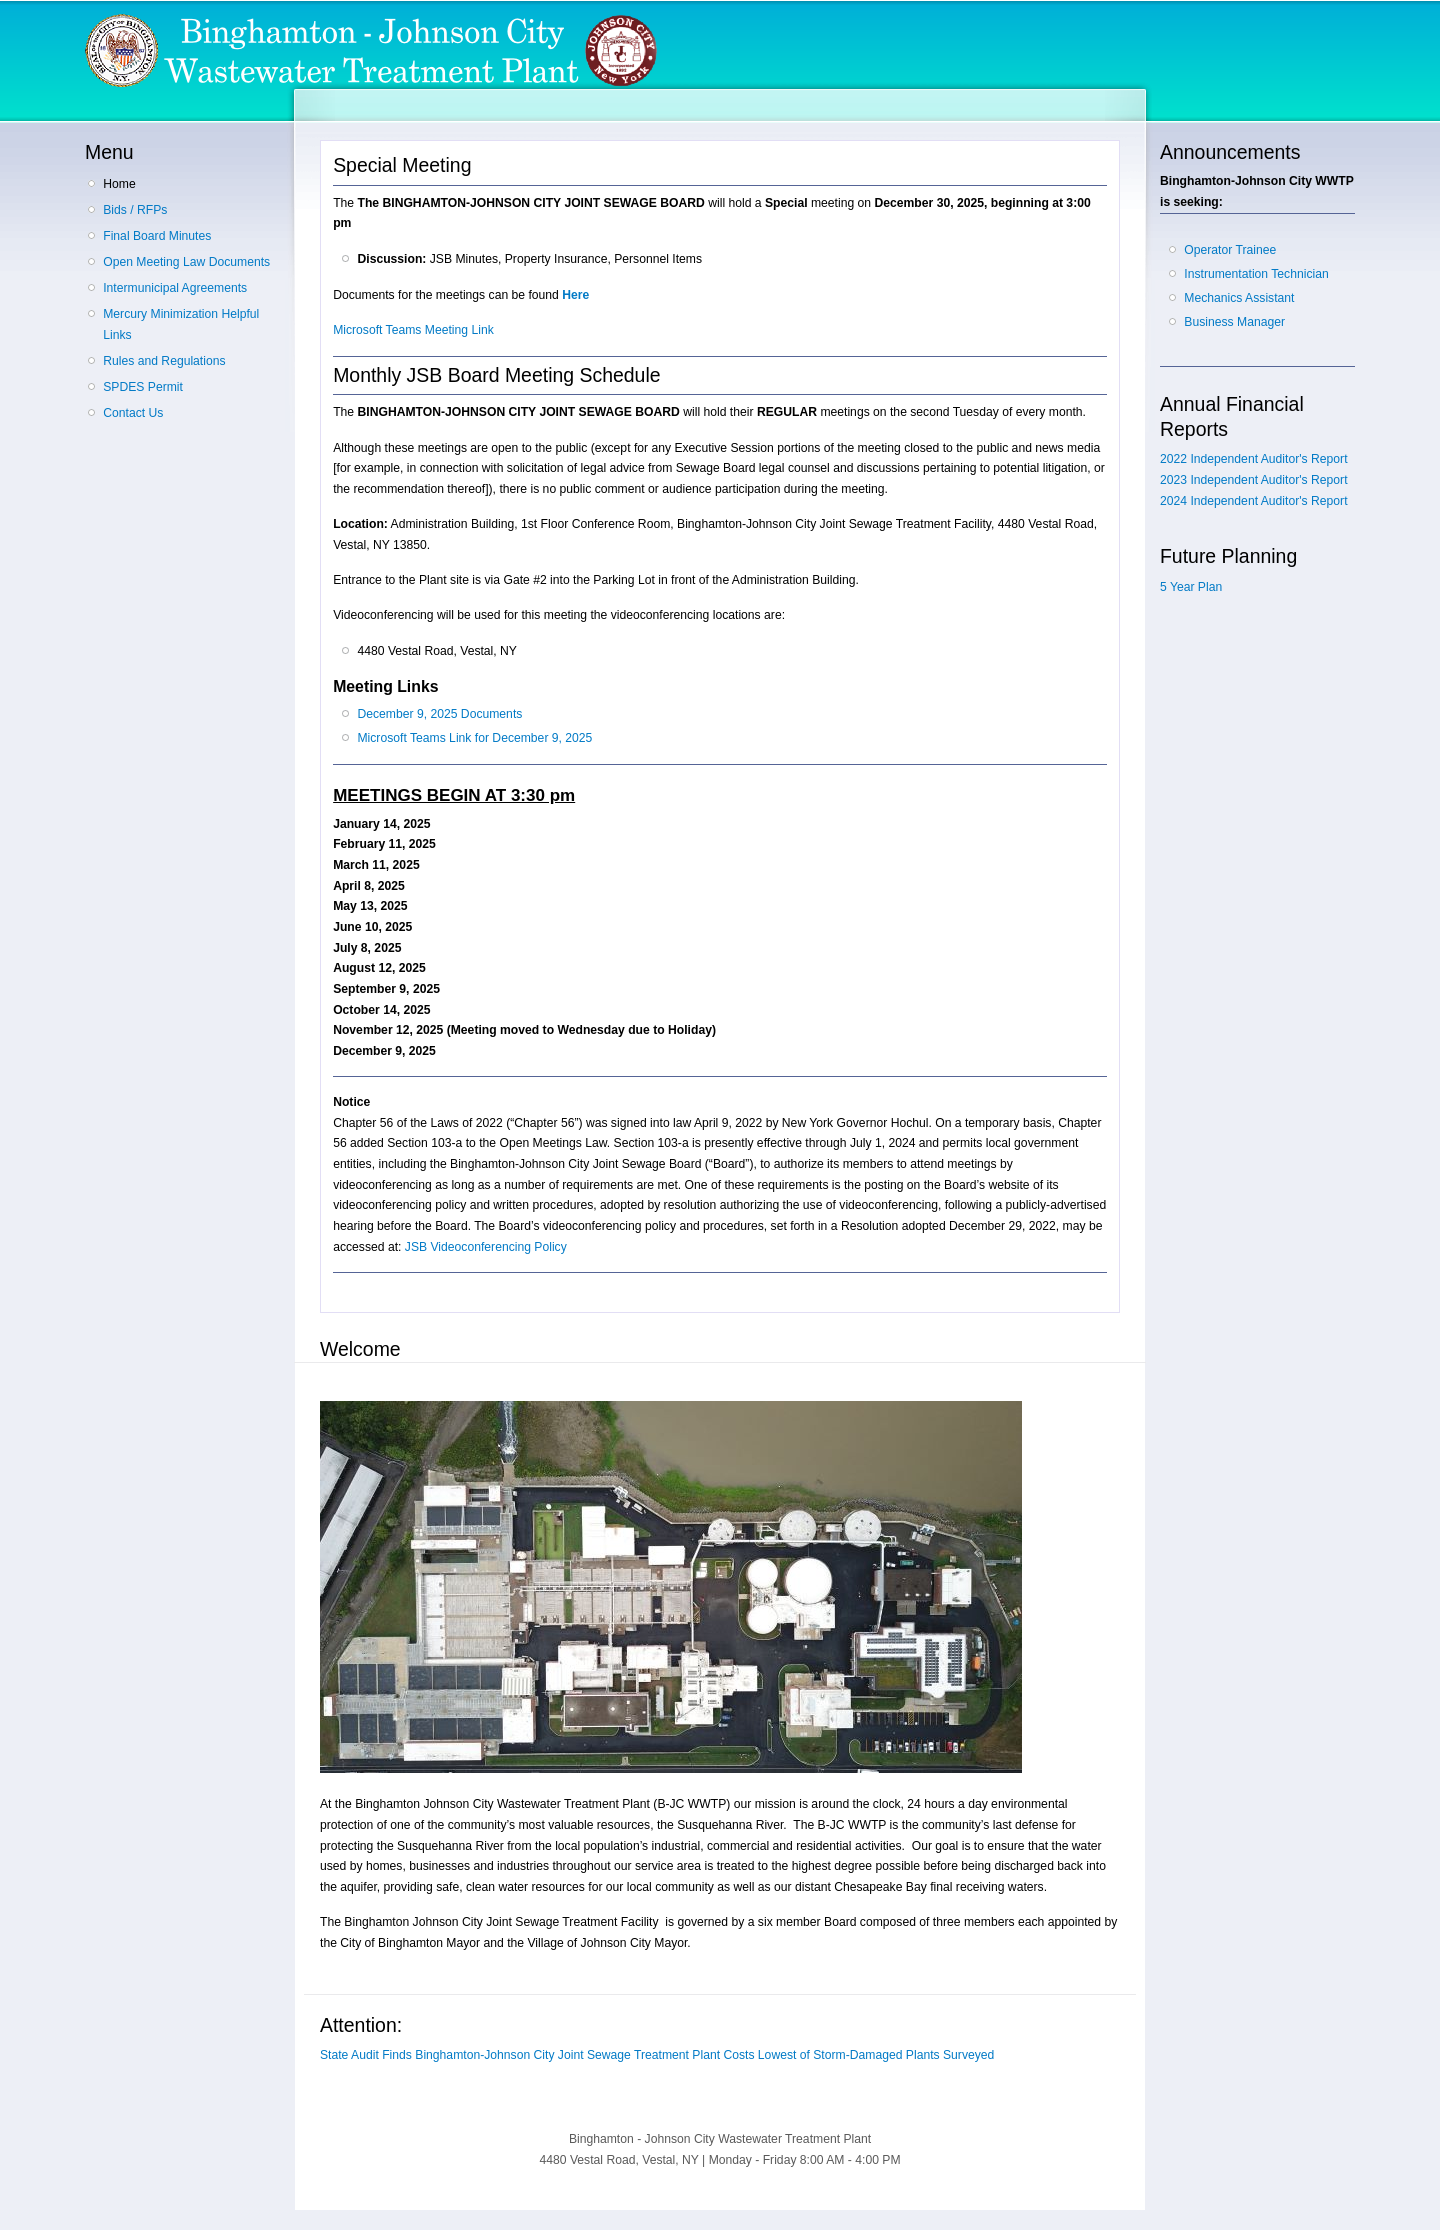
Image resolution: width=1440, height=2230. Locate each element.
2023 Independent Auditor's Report (1254, 480)
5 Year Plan (1191, 587)
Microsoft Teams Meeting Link (413, 330)
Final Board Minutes (157, 236)
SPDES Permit (143, 387)
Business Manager (1234, 322)
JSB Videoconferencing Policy (486, 1247)
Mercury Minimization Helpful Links (181, 324)
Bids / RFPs (135, 210)
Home (119, 184)
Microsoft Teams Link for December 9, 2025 (474, 738)
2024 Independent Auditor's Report (1254, 501)
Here (575, 295)
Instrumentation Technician (1256, 274)
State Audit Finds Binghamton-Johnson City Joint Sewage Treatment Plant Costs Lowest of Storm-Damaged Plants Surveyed (657, 2055)
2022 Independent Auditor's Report (1254, 459)
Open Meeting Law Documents (186, 262)
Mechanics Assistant (1239, 298)
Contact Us (133, 413)
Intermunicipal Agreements (175, 288)
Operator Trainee (1230, 250)
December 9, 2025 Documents (439, 714)
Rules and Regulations (164, 361)
